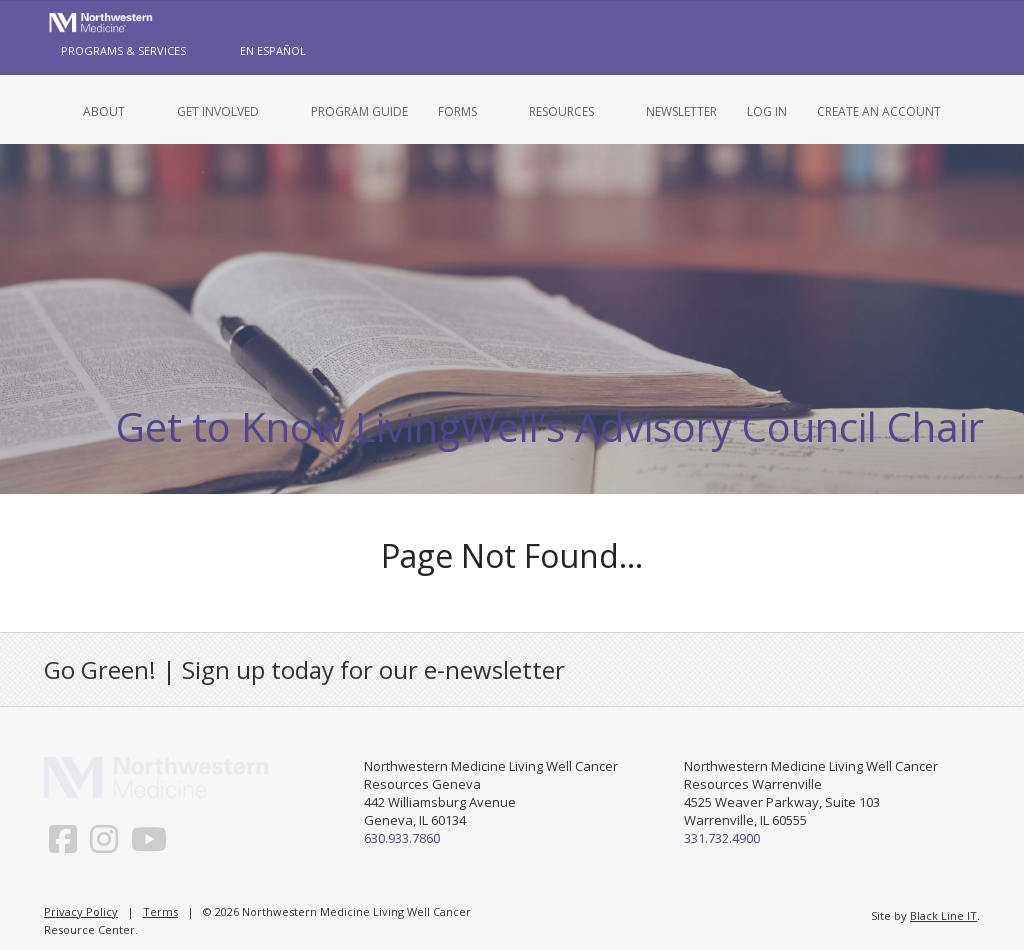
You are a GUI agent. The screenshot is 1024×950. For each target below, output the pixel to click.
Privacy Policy (81, 911)
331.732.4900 (722, 838)
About (104, 111)
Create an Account (879, 111)
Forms (457, 111)
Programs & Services (123, 50)
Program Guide (359, 111)
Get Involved (218, 111)
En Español (273, 50)
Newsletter (681, 111)
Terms (160, 911)
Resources (561, 111)
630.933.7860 (402, 838)
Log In (767, 111)
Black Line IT (943, 915)
